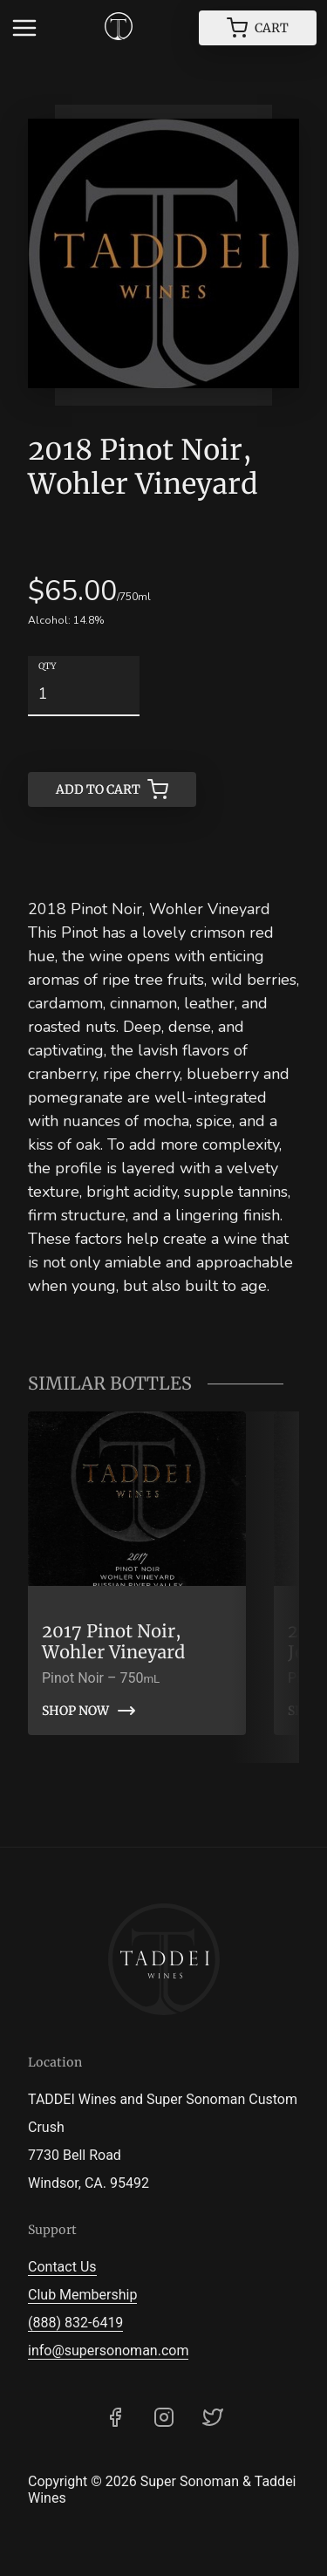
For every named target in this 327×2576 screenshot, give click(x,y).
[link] (137, 1573)
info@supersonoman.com (108, 2350)
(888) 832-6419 (75, 2322)
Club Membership (82, 2294)
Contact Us (62, 2266)
